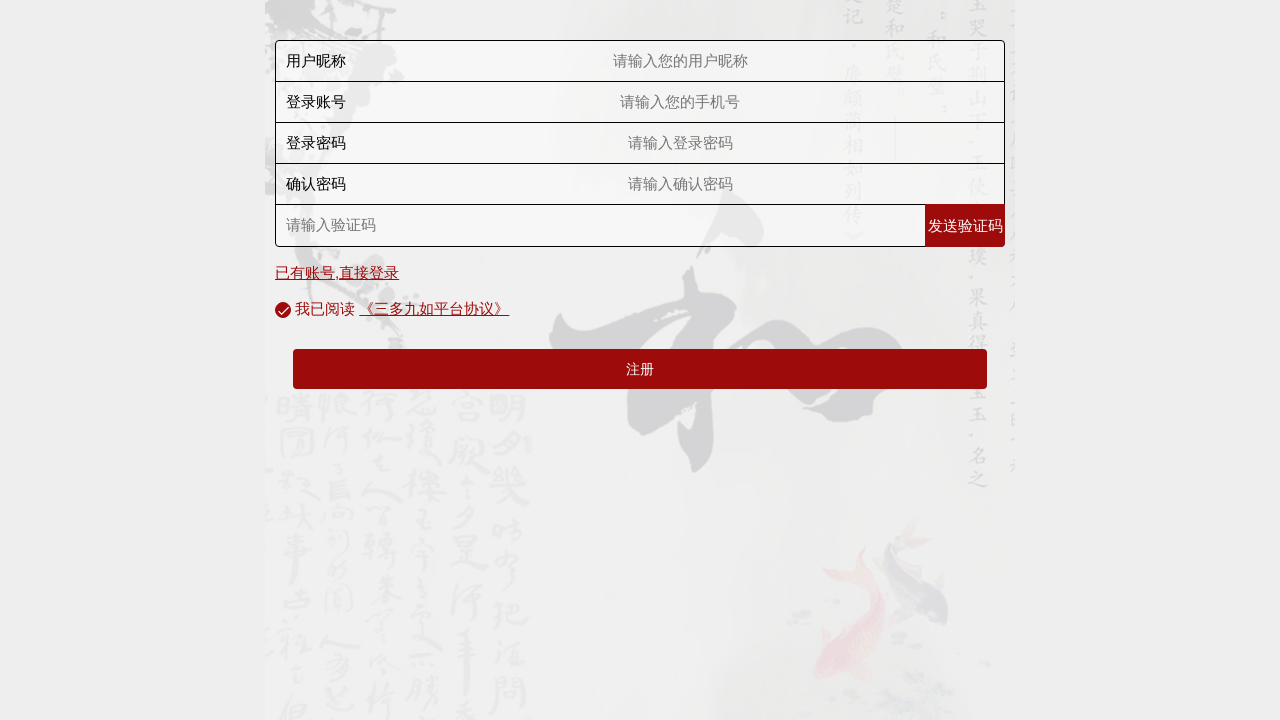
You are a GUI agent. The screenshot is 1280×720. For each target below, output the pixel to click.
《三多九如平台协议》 (434, 308)
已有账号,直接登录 (337, 272)
